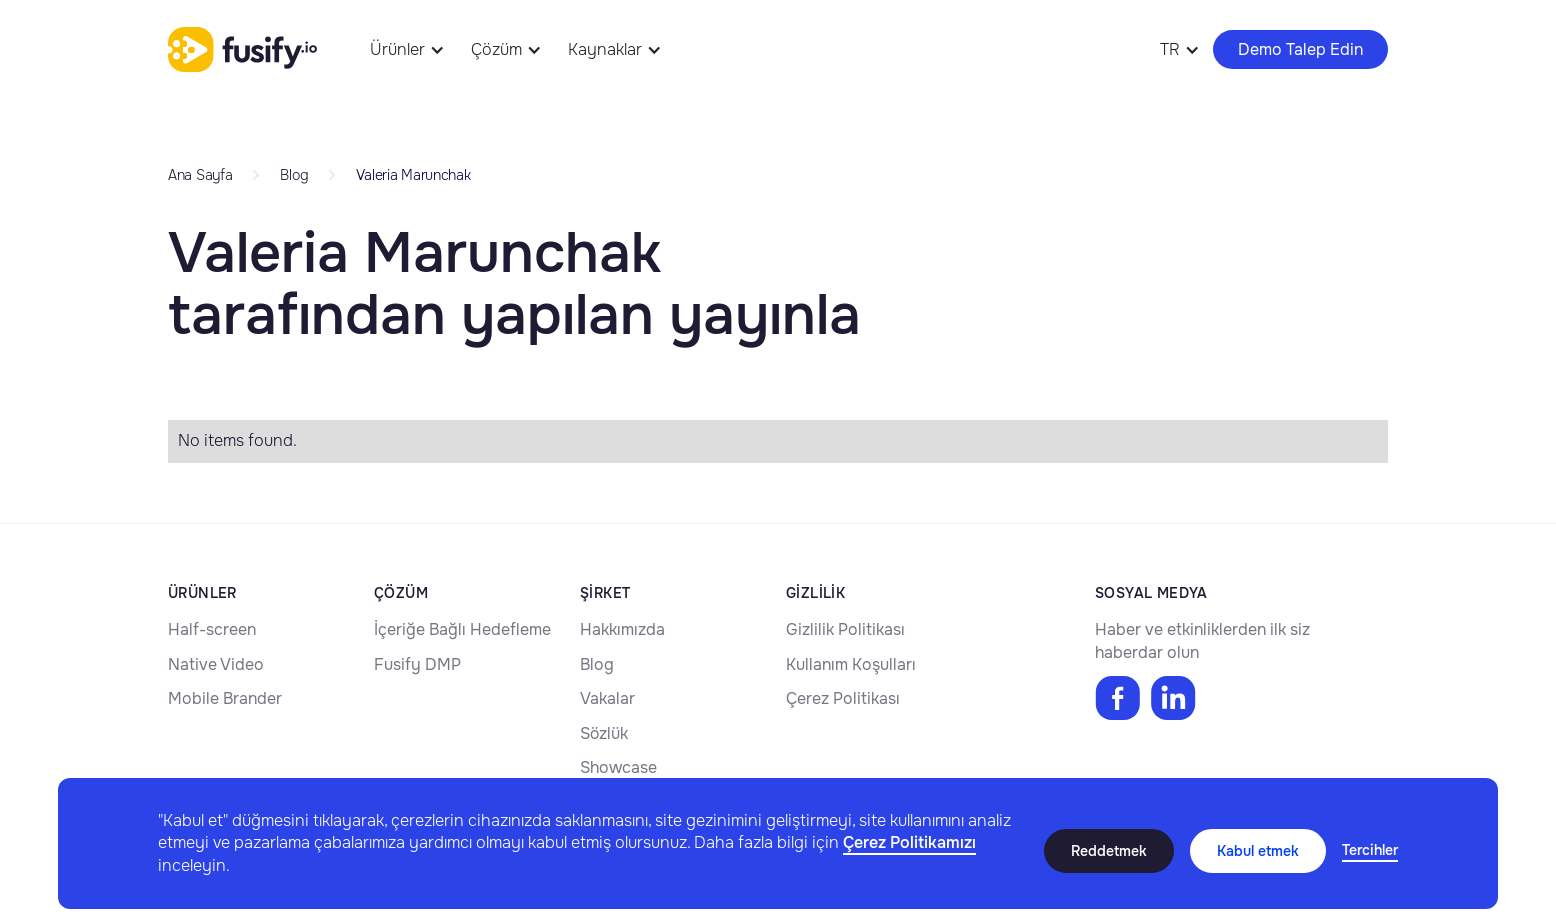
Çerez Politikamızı (909, 842)
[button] (1370, 851)
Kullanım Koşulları (851, 664)
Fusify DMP (417, 664)
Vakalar (607, 698)
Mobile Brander (225, 698)
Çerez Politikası (843, 698)
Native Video (216, 664)
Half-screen (212, 629)
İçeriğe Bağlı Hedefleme (462, 629)
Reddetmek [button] (1109, 851)
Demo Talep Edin (1300, 49)
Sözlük (604, 733)
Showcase (618, 767)
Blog (597, 664)
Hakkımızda (622, 629)
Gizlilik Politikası (845, 629)
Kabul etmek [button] (1258, 851)
